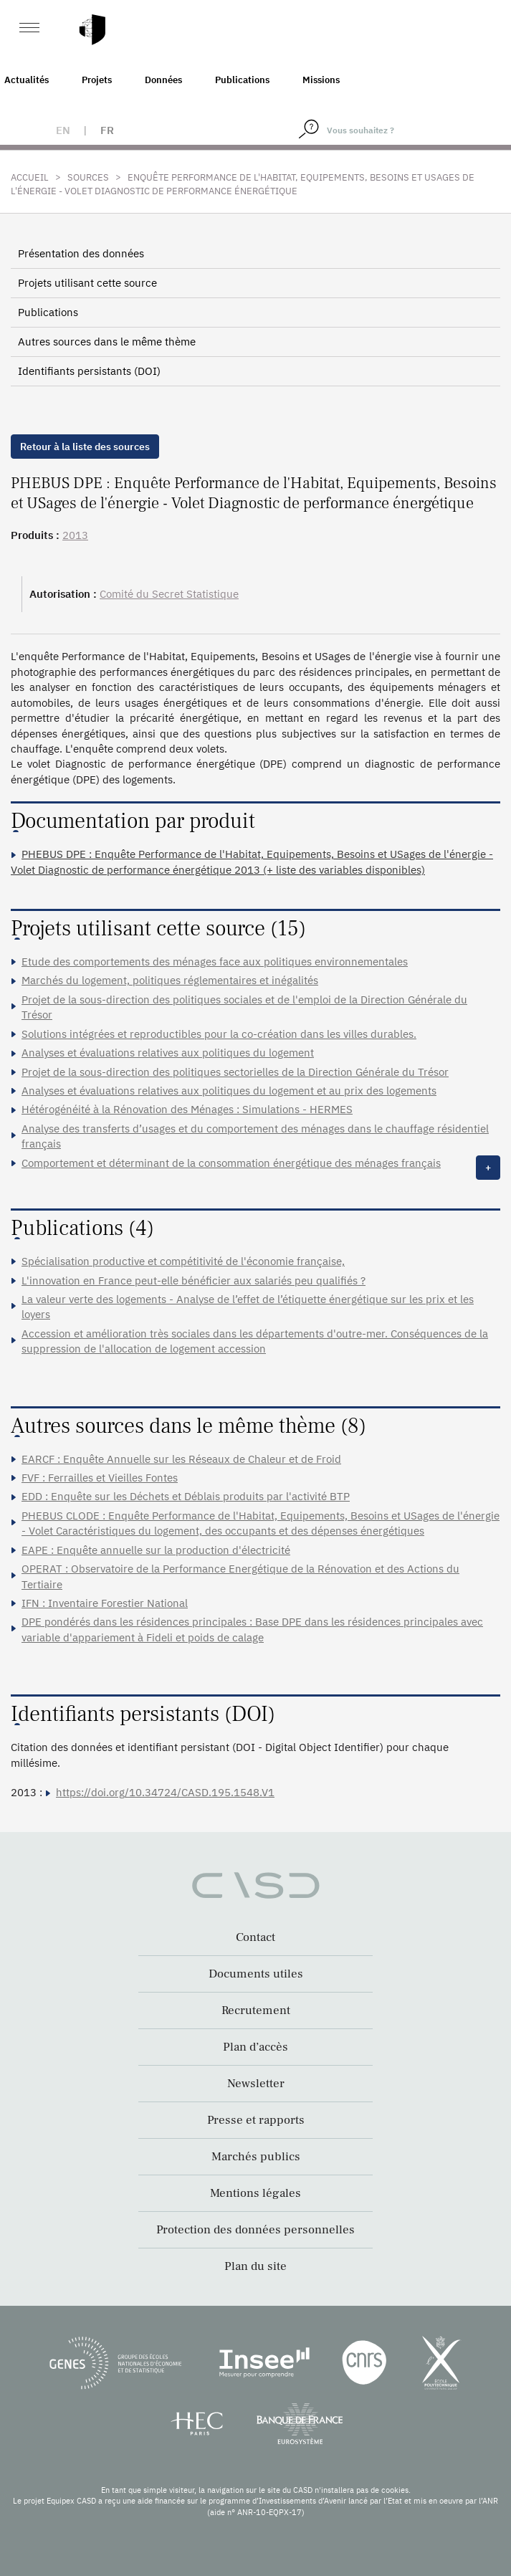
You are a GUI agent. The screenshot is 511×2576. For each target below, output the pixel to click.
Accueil (30, 177)
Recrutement (255, 2010)
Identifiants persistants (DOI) (89, 371)
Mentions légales (255, 2193)
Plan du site (255, 2266)
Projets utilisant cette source (87, 283)
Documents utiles (256, 1974)
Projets (97, 80)
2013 (75, 535)
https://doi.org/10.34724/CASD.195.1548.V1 (165, 1792)
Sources (88, 177)
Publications (242, 80)
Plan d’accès (255, 2047)
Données (163, 80)
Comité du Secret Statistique (169, 594)
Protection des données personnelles (255, 2230)
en (63, 130)
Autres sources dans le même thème (107, 341)
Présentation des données (81, 253)
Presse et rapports (256, 2120)
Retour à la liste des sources (85, 446)
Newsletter (256, 2083)
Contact (255, 1937)
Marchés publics (255, 2157)
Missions (321, 80)
